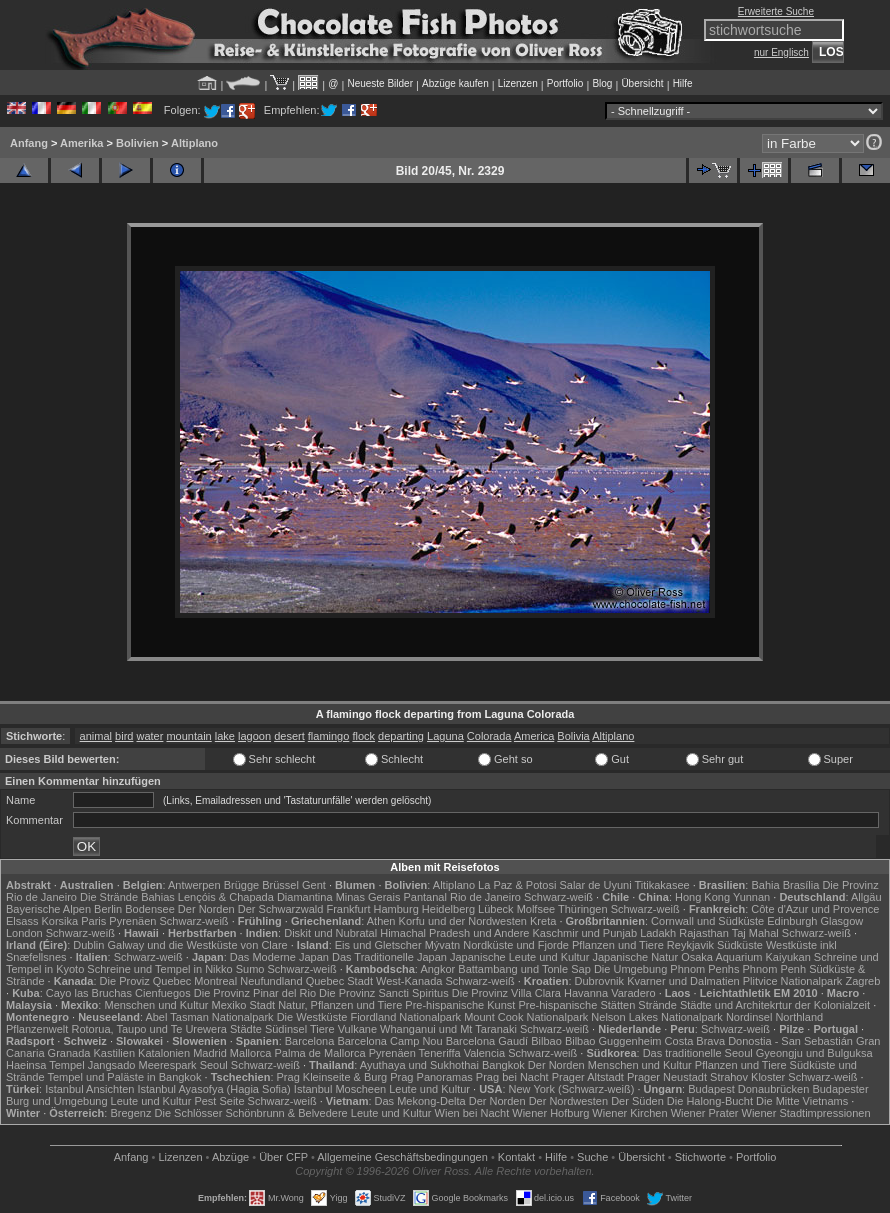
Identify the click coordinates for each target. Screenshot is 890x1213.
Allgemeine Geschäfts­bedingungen (402, 1157)
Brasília (801, 885)
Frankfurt (348, 909)
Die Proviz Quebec (146, 981)
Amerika (81, 143)
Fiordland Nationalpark (405, 1017)
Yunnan (751, 897)
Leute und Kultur (429, 1089)
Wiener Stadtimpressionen (806, 1113)
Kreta (543, 921)
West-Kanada (409, 981)
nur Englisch (781, 52)
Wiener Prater (705, 1113)
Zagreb (862, 981)
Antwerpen (194, 885)
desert (289, 736)
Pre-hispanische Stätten (576, 1005)
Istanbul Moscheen (340, 1089)
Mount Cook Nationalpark (526, 1017)
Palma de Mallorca (320, 1053)
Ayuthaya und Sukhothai (419, 1065)
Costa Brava (695, 1041)
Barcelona (310, 1041)
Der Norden (206, 909)
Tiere (322, 1029)
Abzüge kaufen (455, 83)
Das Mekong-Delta (420, 1101)
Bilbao (546, 1041)
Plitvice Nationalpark (793, 981)
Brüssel (280, 885)
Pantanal (424, 897)
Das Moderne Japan (279, 957)
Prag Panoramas (431, 1077)
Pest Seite (219, 1101)
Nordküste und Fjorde (516, 945)
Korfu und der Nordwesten (463, 921)
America (534, 736)
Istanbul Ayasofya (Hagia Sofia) (214, 1089)
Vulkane (357, 1029)
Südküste (740, 945)
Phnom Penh (774, 969)
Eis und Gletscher (378, 945)
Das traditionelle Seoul (698, 1053)
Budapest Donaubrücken (748, 1089)
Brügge (241, 885)
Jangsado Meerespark (142, 1065)
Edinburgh (792, 921)
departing (401, 736)
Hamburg (396, 909)
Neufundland (271, 981)
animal (96, 736)
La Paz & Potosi (517, 885)
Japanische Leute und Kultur (519, 957)
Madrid (210, 1053)
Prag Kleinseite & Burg (332, 1077)
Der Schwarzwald (281, 909)
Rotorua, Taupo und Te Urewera (149, 1029)
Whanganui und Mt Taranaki (448, 1029)
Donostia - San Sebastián (790, 1041)
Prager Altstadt (588, 1077)
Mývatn (442, 945)
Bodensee (150, 909)
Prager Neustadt (667, 1077)
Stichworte (700, 1157)
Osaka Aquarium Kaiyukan (746, 957)
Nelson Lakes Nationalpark (656, 1017)
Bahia (765, 885)
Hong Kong (702, 897)
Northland (799, 1017)
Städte (246, 1029)
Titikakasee (661, 885)
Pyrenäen (132, 921)
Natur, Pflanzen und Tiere (340, 1005)
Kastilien (114, 1053)
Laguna (445, 736)
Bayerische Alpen (48, 909)
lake (225, 736)
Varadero (633, 993)
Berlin (108, 909)
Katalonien (164, 1053)
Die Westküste (312, 1017)
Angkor (437, 969)
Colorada (489, 736)
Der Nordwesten (568, 1101)
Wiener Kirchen (629, 1113)
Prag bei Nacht (512, 1077)
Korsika (59, 921)
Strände (657, 1005)
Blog (602, 83)
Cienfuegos (163, 993)
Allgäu (866, 897)
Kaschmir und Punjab (585, 933)
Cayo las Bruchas (89, 993)
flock (363, 736)
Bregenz (130, 1113)
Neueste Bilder (380, 83)
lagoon (254, 736)
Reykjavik (690, 945)
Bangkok (503, 1065)
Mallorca (251, 1053)
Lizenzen (518, 83)
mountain (188, 736)
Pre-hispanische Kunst (460, 1005)
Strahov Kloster (747, 1077)
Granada (69, 1053)
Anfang (29, 143)
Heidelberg (448, 909)
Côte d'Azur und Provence (815, 909)
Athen (381, 921)
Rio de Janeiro (485, 897)
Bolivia (573, 736)
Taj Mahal (755, 933)
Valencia (484, 1053)
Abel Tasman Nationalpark (209, 1017)
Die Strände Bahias (127, 897)
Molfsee (536, 909)
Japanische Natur (635, 957)
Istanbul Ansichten (89, 1089)
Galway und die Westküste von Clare (198, 945)
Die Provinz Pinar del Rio (255, 993)
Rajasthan (704, 933)
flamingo (329, 736)
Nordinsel (749, 1017)
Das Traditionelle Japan (389, 957)
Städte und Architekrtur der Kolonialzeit (775, 1005)
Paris (93, 921)
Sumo (250, 969)
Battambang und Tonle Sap (524, 969)
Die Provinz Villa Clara (506, 993)
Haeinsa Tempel (45, 1065)
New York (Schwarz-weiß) (572, 1089)
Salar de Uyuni (595, 885)
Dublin (88, 945)
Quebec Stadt (339, 981)
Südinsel (286, 1029)
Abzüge (230, 1157)
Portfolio (565, 83)
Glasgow (841, 921)
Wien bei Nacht (472, 1113)
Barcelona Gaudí (487, 1041)
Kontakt (516, 1157)
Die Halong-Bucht (710, 1101)
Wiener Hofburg (550, 1113)
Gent (314, 885)
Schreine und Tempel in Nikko (159, 969)
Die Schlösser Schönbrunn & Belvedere (251, 1113)
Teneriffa (440, 1053)
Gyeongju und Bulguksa (814, 1053)
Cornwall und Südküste (707, 921)
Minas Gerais (368, 897)
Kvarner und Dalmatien (683, 981)
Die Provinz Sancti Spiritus (384, 993)
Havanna (586, 993)
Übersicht (642, 83)
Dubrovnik (600, 981)
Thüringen (583, 909)
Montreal (215, 981)
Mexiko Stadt (243, 1005)
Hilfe (683, 83)
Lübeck (495, 909)
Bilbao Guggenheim (613, 1041)
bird (124, 736)
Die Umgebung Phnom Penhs (667, 969)
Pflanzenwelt (37, 1029)
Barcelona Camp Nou (389, 1041)
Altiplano (194, 143)
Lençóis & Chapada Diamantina (255, 897)
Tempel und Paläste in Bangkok (124, 1077)
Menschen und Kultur (156, 1005)
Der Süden (637, 1101)
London (24, 933)
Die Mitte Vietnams (802, 1101)
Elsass (22, 921)
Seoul (214, 1065)
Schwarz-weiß (558, 897)
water (149, 736)
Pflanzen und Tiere (618, 945)
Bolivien (137, 143)
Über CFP (283, 1157)
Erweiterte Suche (776, 11)
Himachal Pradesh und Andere (454, 933)
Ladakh (658, 933)
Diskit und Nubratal (330, 933)
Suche (592, 1157)
